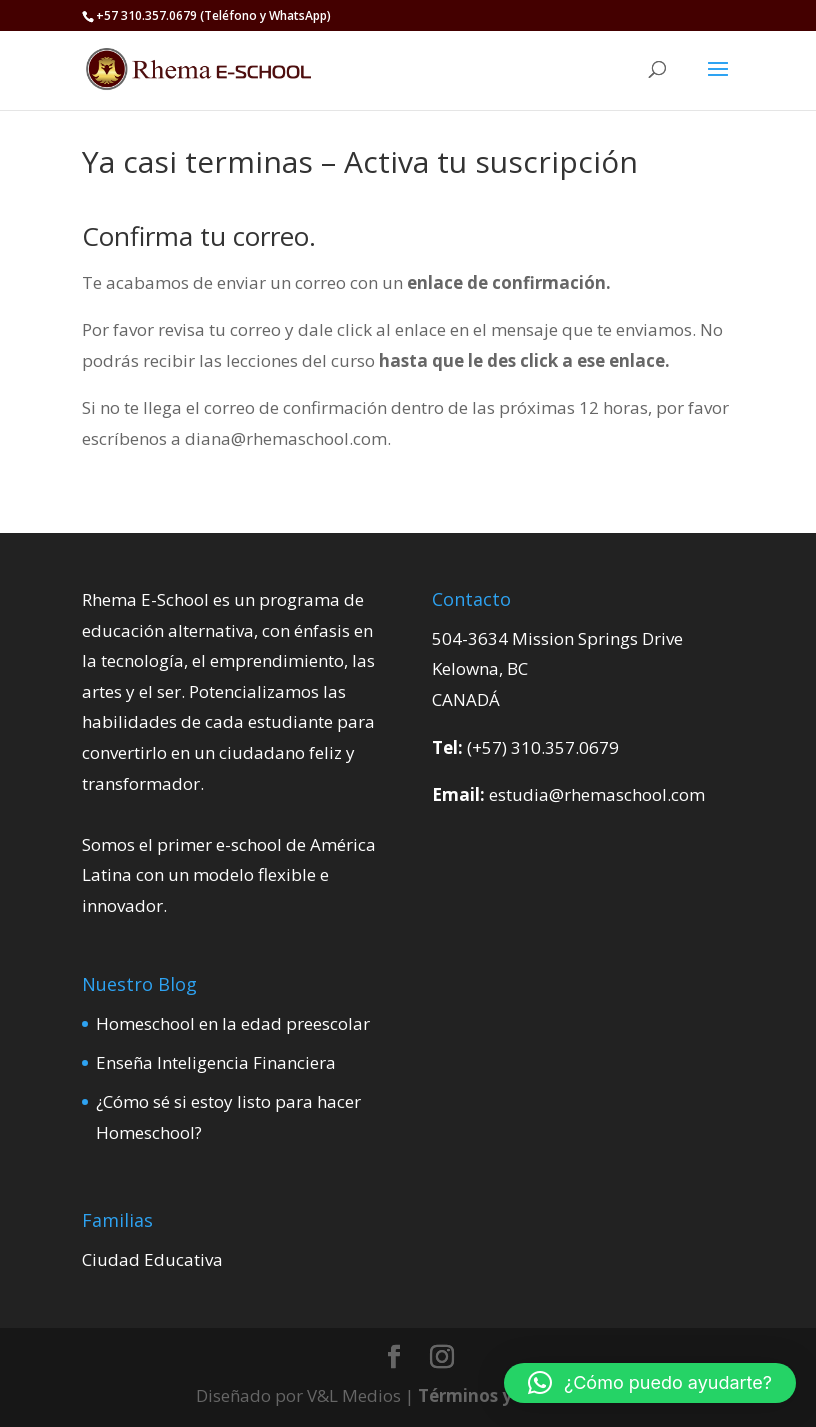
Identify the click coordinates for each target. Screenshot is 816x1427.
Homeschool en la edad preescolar (233, 1023)
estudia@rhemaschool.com (597, 794)
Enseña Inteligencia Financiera (216, 1062)
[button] (650, 1383)
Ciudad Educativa (152, 1259)
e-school (249, 844)
